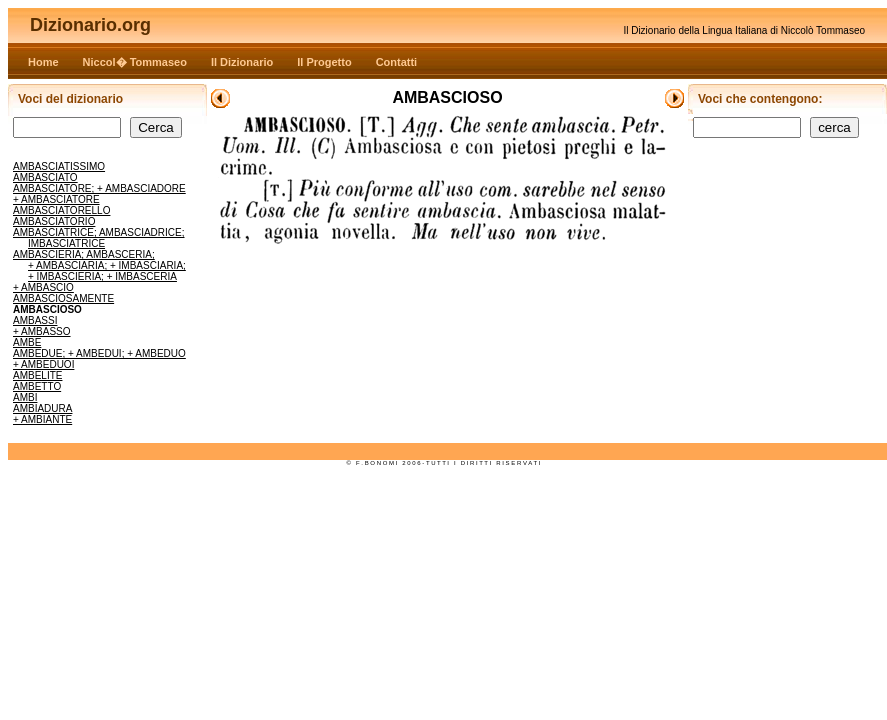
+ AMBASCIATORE (56, 199)
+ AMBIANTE (42, 419)
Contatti (397, 62)
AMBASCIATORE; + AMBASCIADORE (99, 188)
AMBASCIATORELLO (61, 210)
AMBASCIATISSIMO (59, 166)
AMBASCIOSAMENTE (63, 298)
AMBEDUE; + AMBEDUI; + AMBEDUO (99, 353)
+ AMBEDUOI (43, 364)
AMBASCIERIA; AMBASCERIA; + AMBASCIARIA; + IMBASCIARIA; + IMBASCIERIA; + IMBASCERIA (99, 265)
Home (43, 62)
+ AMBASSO (42, 331)
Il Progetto (324, 62)
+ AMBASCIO (43, 287)
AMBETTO (37, 386)
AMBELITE (37, 375)
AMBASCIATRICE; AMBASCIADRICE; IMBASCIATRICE (99, 238)
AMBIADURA (42, 408)
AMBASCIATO (45, 177)
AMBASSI (35, 320)
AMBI (25, 397)
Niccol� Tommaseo (135, 62)
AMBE (27, 342)
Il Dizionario (242, 62)
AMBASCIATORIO (54, 221)
